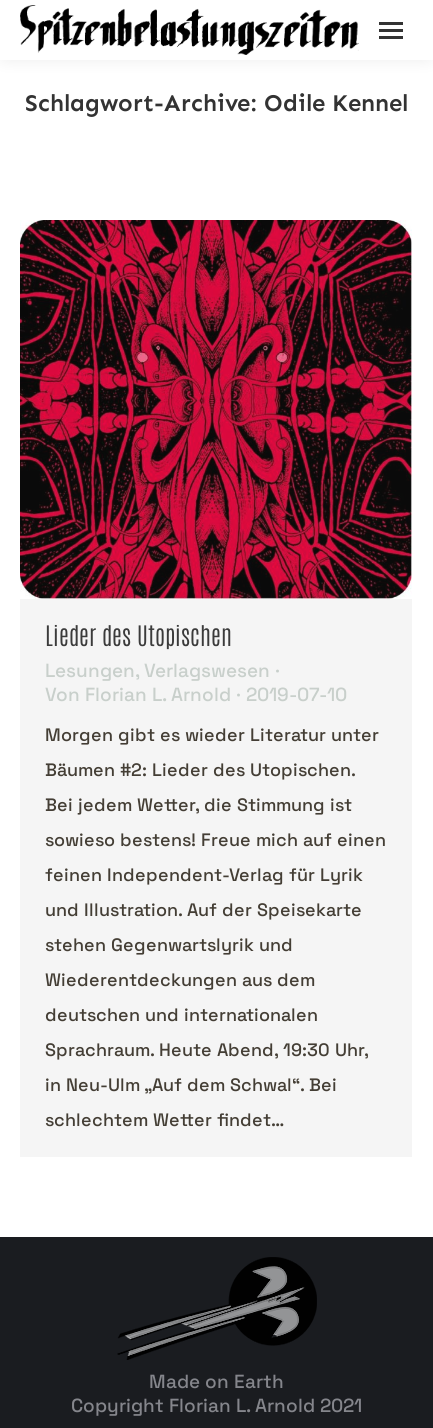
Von (138, 695)
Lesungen (90, 670)
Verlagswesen (207, 670)
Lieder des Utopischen (138, 633)
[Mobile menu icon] (391, 30)
